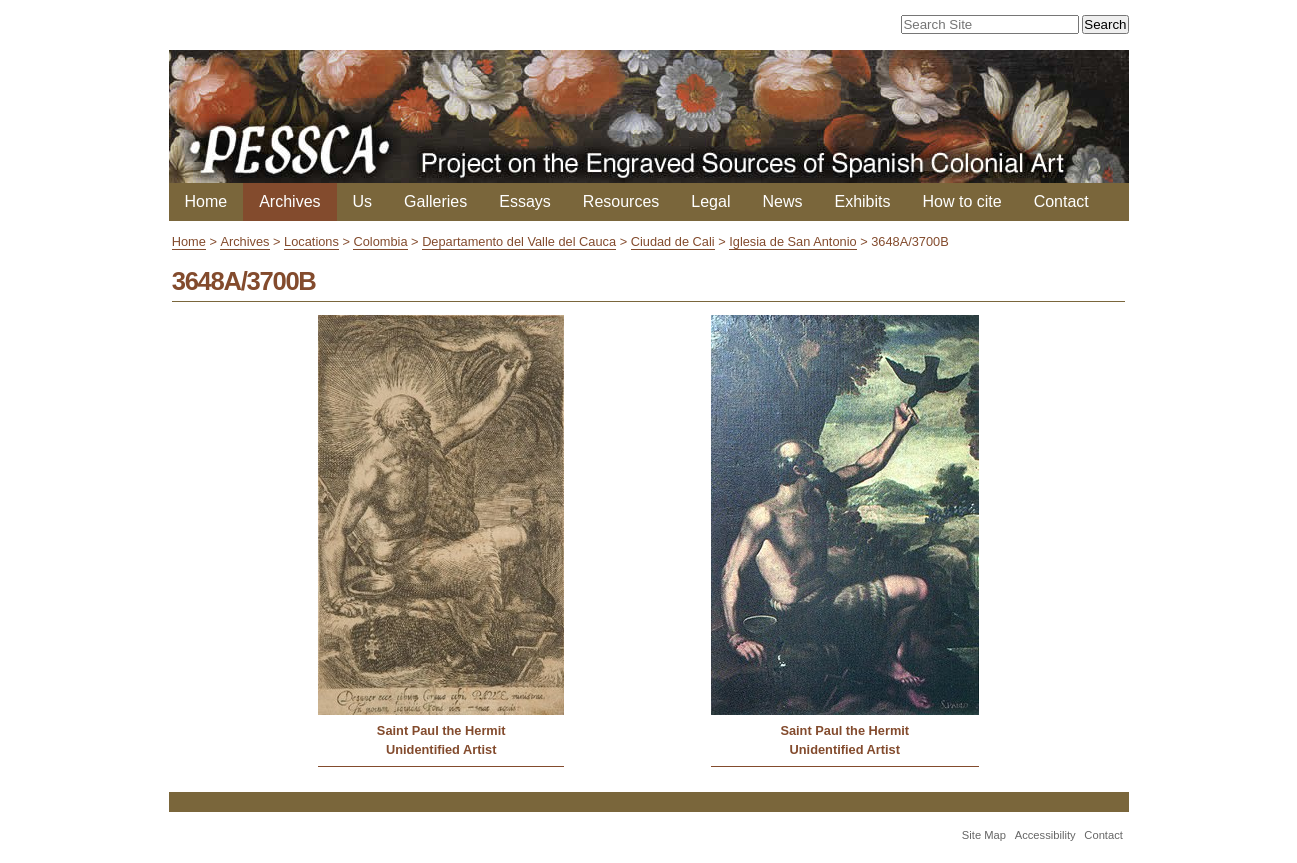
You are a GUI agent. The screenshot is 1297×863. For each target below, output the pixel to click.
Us (363, 201)
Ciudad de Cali (673, 241)
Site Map (984, 835)
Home (206, 201)
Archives (289, 201)
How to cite (962, 201)
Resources (621, 201)
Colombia (380, 241)
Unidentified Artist (441, 749)
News (782, 201)
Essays (525, 201)
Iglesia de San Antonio (792, 241)
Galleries (435, 201)
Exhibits (862, 201)
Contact (1061, 201)
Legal (710, 201)
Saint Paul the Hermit (441, 730)
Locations (311, 241)
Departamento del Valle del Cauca (519, 241)
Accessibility (1045, 835)
